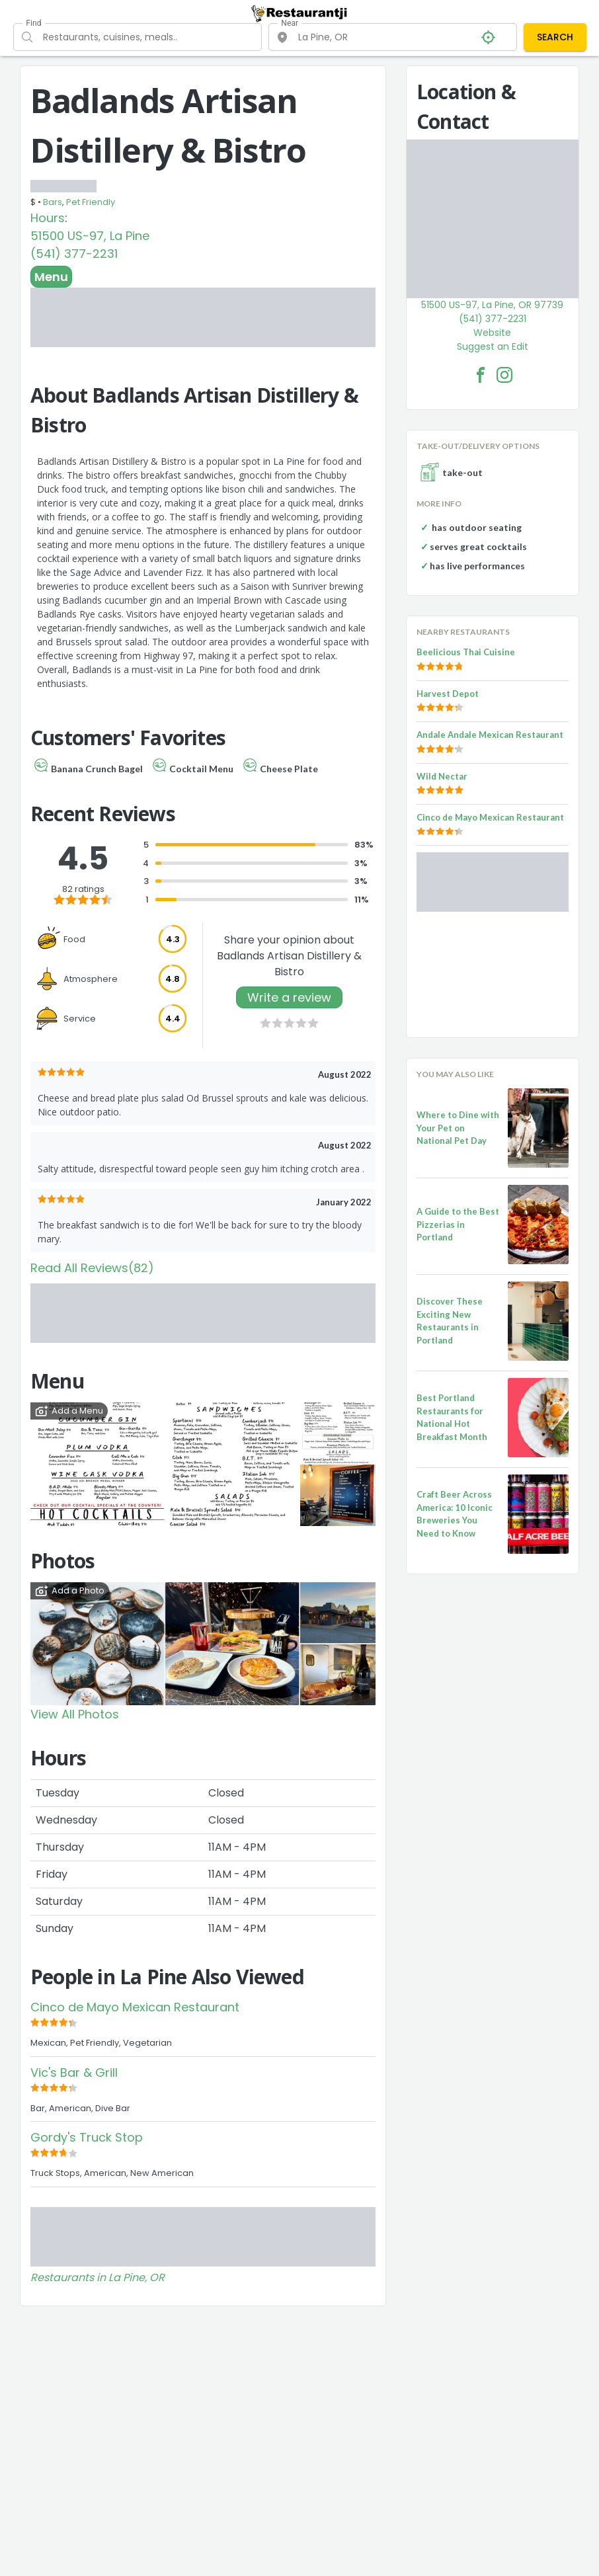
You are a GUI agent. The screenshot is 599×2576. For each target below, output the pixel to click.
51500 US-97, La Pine (89, 235)
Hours (47, 218)
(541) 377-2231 (74, 253)
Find (33, 23)
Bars (52, 202)
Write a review (289, 997)
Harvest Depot (448, 693)
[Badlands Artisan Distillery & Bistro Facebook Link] (481, 375)
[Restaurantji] (299, 13)
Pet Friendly (90, 202)
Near (289, 23)
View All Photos (74, 1714)
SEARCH (555, 37)
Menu (51, 276)
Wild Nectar (442, 776)
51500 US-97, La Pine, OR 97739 (492, 304)
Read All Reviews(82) (92, 1268)
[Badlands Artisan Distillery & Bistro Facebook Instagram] (504, 375)
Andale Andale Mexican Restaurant (490, 734)
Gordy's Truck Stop (86, 2137)
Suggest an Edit (492, 346)
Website (492, 332)
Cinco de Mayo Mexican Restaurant (134, 2007)
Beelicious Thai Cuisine (466, 652)
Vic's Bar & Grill (74, 2072)
